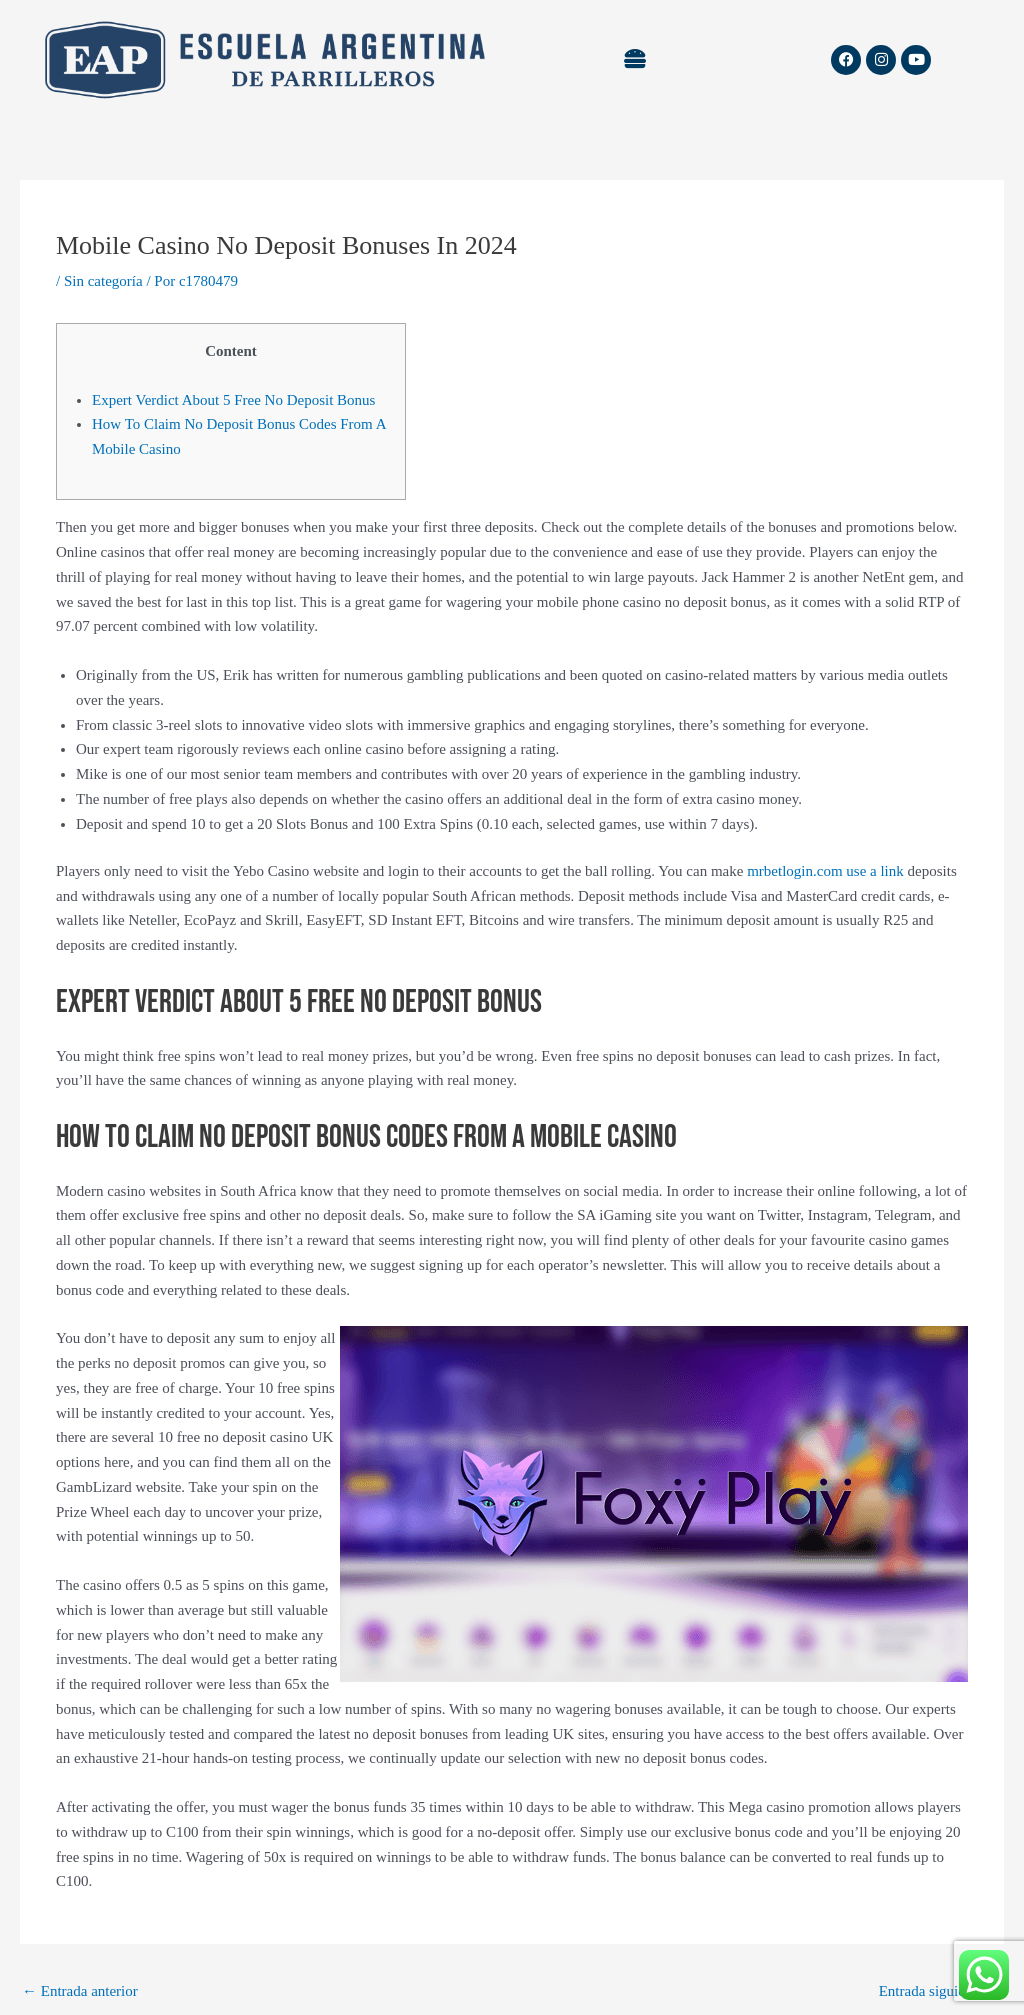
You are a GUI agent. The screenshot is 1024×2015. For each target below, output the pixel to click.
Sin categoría (103, 281)
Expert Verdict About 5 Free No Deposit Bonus (233, 400)
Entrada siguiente (940, 1991)
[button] (634, 60)
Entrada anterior (80, 1991)
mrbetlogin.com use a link (825, 871)
